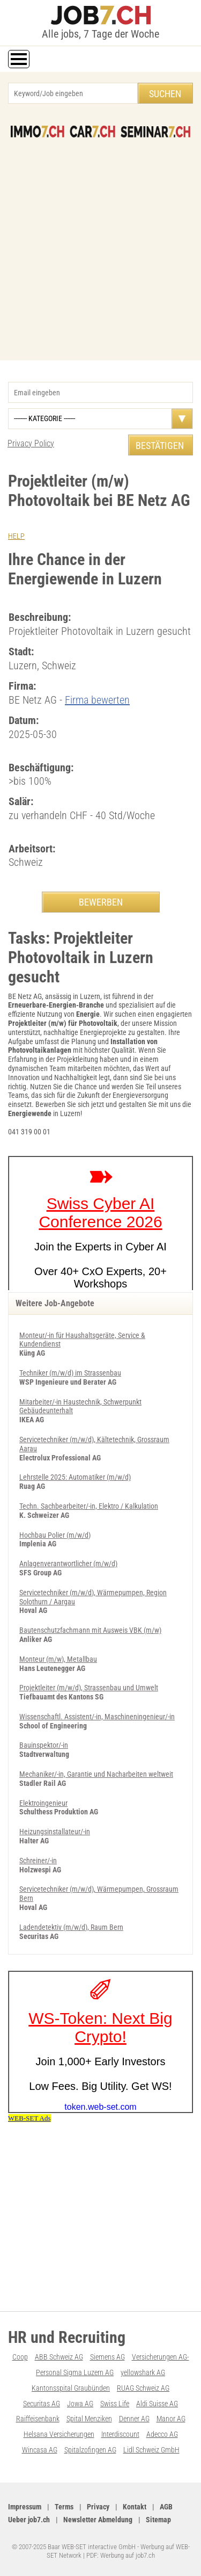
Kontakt (134, 2506)
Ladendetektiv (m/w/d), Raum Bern (71, 1927)
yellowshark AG (143, 2372)
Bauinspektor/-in (43, 1745)
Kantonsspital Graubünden (71, 2388)
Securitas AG (41, 2403)
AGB (166, 2506)
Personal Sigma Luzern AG (75, 2372)
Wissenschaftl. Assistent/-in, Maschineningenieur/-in (97, 1716)
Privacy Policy (31, 443)
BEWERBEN (101, 902)
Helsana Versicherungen (59, 2434)
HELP (16, 536)
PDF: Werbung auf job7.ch (120, 2555)
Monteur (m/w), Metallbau (58, 1659)
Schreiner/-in (38, 1860)
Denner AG (134, 2418)
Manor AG (171, 2418)
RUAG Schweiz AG (143, 2388)
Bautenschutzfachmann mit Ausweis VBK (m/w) (90, 1630)
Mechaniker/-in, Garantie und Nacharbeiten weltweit (96, 1774)
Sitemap (158, 2519)
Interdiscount (120, 2434)
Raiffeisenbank (37, 2418)
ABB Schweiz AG (59, 2357)
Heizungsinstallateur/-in (54, 1831)
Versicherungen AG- (160, 2357)
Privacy (98, 2506)
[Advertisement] (100, 243)
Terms (64, 2506)
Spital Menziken (89, 2418)
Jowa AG (80, 2403)
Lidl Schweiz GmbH (151, 2449)
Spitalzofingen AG (90, 2449)
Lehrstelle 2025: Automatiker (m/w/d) (75, 1477)
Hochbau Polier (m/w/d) (55, 1535)
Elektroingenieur (43, 1803)
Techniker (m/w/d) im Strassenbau (70, 1373)
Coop (20, 2357)
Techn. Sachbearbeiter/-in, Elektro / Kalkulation (88, 1506)
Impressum (24, 2506)
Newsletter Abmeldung (97, 2519)
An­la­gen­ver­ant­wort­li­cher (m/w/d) (68, 1563)
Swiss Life (114, 2403)
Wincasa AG (39, 2449)
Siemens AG (107, 2357)
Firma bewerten (97, 699)
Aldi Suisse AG (157, 2403)
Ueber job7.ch (29, 2519)
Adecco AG (162, 2434)
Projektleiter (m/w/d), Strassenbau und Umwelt (88, 1687)
